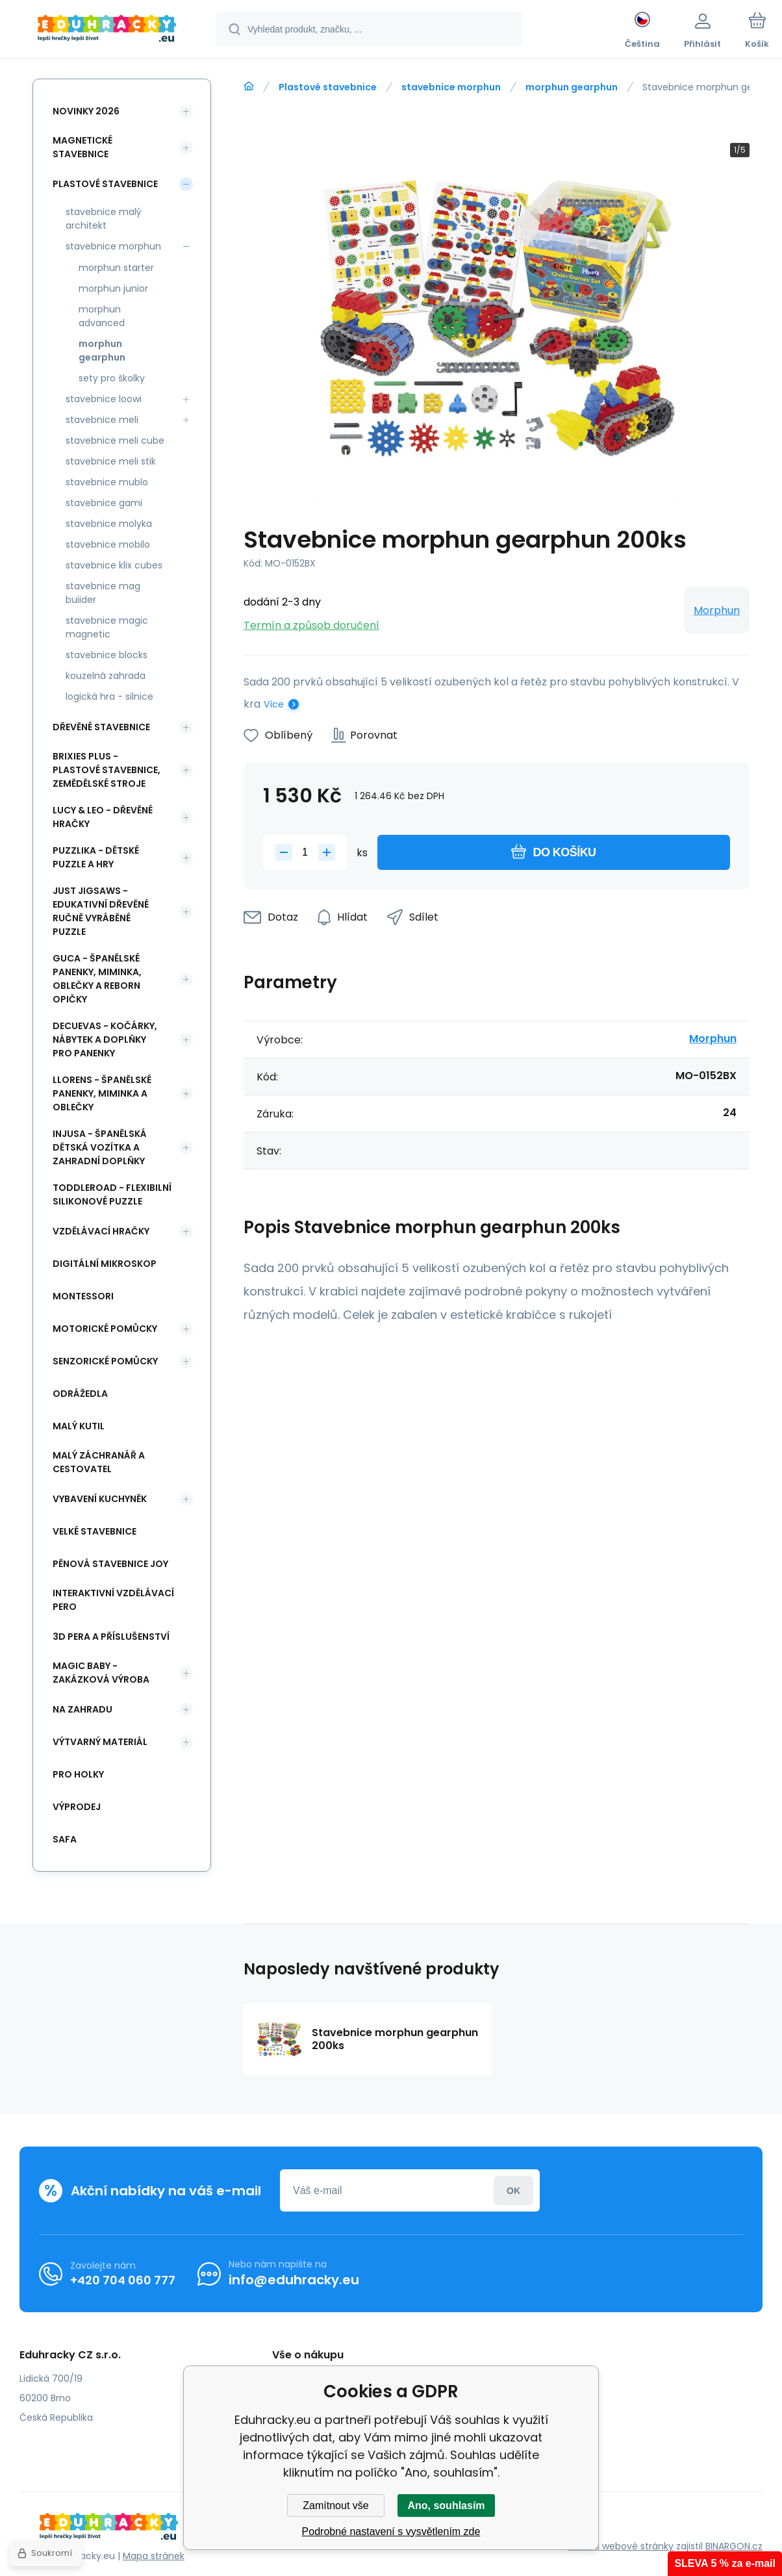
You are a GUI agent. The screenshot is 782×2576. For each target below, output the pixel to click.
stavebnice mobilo (108, 544)
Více (274, 704)
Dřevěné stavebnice (101, 727)
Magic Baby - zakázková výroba (101, 1672)
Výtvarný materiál (100, 1741)
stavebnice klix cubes (114, 565)
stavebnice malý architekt (104, 218)
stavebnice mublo (107, 482)
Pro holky (78, 1774)
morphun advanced (102, 316)
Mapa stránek (153, 2555)
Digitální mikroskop (105, 1263)
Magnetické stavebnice (82, 147)
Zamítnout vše (335, 2505)
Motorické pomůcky (105, 1328)
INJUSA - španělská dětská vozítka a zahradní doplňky (100, 1147)
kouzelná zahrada (105, 675)
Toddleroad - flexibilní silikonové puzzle (112, 1194)
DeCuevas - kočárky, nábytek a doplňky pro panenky (105, 1039)
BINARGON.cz (734, 2546)
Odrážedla (80, 1393)
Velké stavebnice (94, 1531)
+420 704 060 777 (122, 2280)
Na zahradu (82, 1709)
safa (65, 1839)
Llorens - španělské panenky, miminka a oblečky (102, 1093)
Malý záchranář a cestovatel (99, 1462)
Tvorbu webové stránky (621, 2546)
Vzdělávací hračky (101, 1231)
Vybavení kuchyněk (100, 1498)
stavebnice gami (104, 502)
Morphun (717, 610)
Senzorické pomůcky (105, 1361)
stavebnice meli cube (115, 440)
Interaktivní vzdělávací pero (113, 1600)
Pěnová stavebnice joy (110, 1563)
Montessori (83, 1296)
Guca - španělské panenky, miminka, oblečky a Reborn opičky (97, 979)
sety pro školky (112, 378)
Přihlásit (513, 2190)
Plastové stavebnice (328, 87)
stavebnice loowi (104, 398)
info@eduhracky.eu (294, 2280)
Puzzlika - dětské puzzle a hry (96, 857)
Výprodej (77, 1806)
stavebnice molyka (109, 523)
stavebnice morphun (451, 87)
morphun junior (113, 288)
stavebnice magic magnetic (107, 627)
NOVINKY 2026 (86, 111)
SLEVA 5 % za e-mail (725, 2563)
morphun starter (116, 267)
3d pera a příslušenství (111, 1636)
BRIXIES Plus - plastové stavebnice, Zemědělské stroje (106, 770)
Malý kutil (79, 1426)
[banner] (107, 31)
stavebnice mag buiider (103, 593)
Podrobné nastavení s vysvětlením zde (391, 2531)
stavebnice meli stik (111, 461)
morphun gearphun (571, 87)
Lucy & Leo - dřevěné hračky (103, 817)
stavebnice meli (102, 419)
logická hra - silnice (109, 696)
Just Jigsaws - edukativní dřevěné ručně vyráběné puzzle (101, 911)
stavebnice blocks (106, 654)
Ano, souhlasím (446, 2505)
